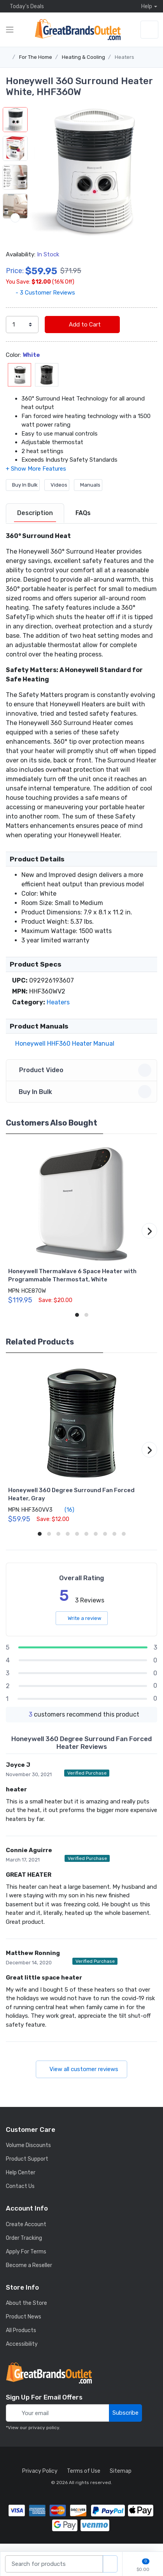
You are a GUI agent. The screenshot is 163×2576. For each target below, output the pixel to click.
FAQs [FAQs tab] (83, 523)
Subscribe (125, 2423)
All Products (21, 2341)
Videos (56, 495)
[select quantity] (22, 335)
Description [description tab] (35, 523)
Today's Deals (25, 6)
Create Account (26, 2235)
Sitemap (120, 2481)
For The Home (35, 57)
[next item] (15, 246)
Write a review (81, 1629)
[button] (92, 172)
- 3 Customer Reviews (40, 303)
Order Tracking (24, 2248)
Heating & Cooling (83, 57)
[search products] (110, 2564)
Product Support (27, 2169)
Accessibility (22, 2354)
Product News (23, 2327)
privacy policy (43, 2438)
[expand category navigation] (10, 30)
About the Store (26, 2313)
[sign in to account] (149, 30)
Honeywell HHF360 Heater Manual (63, 1054)
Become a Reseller (29, 2276)
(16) (65, 1520)
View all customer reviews (81, 2079)
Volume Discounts (28, 2156)
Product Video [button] (82, 1080)
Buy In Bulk (23, 495)
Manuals (88, 495)
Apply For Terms (26, 2262)
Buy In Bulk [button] (82, 1102)
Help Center (20, 2183)
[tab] (35, 524)
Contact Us (20, 2196)
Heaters (124, 57)
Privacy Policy (40, 2481)
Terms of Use (83, 2481)
